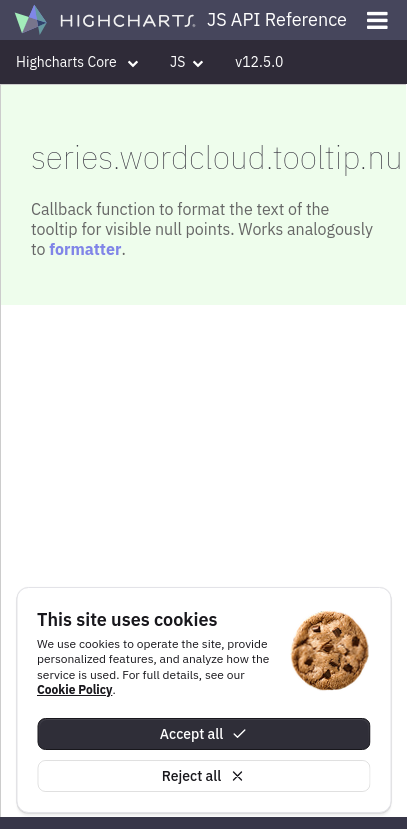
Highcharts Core (77, 62)
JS (186, 62)
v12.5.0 (259, 62)
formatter (85, 249)
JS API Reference (277, 19)
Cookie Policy (74, 689)
